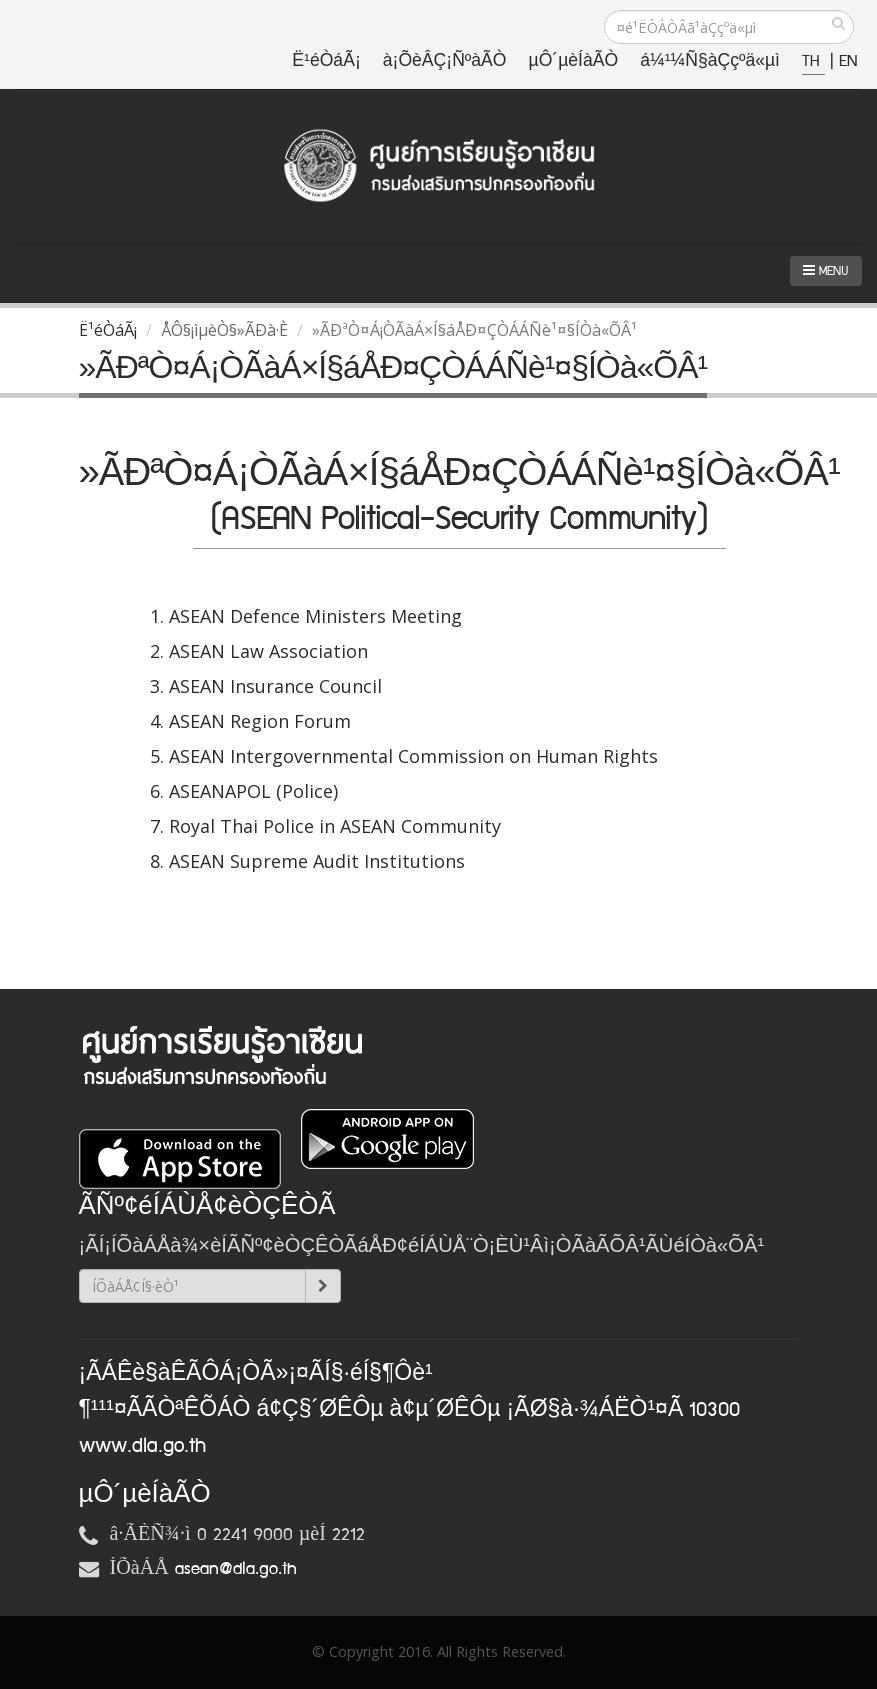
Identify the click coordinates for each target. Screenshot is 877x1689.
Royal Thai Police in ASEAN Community (335, 826)
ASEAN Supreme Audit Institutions (317, 861)
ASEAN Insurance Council (275, 686)
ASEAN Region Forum (260, 721)
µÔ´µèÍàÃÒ (574, 61)
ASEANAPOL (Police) (253, 791)
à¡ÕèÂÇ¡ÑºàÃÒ (445, 61)
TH (813, 61)
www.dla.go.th (142, 1446)
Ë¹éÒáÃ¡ (326, 61)
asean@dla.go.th (236, 1569)
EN (848, 61)
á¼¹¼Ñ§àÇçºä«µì (710, 61)
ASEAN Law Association (268, 651)
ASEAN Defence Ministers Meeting (315, 616)
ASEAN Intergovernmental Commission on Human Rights (413, 756)
